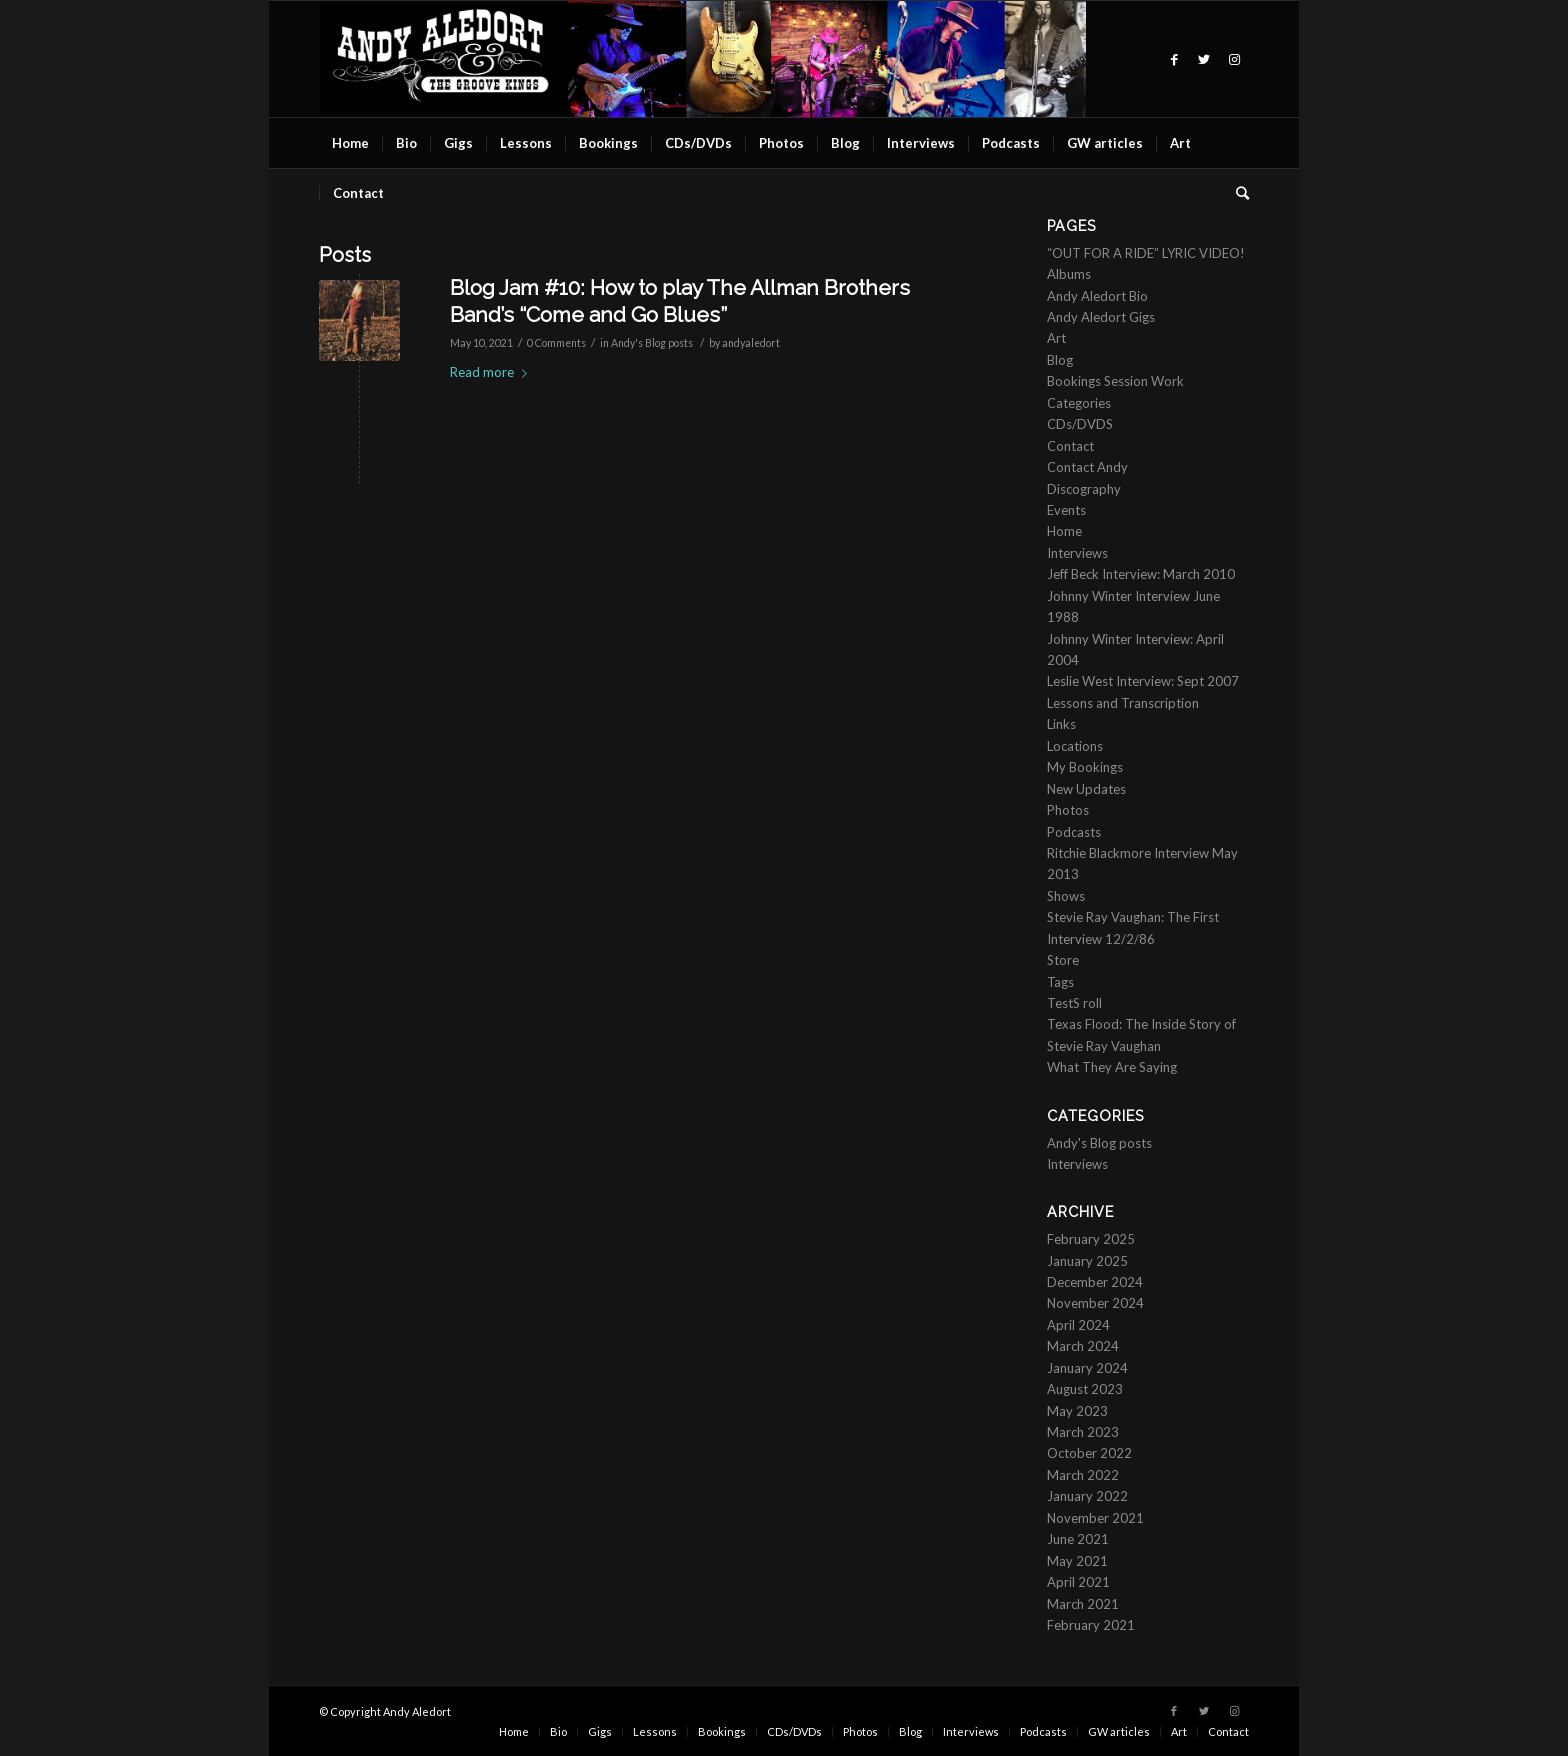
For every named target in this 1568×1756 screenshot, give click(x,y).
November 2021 (1095, 1518)
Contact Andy (1087, 467)
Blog (1060, 360)
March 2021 (1083, 1604)
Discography (1084, 489)
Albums (1069, 274)
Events (1066, 510)
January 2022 (1087, 1496)
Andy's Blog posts (652, 343)
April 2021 (1078, 1582)
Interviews (1077, 553)
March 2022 (1083, 1475)
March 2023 (1083, 1432)
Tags (1060, 982)
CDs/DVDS (1080, 424)
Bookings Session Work (1115, 381)
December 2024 (1095, 1282)
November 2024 (1095, 1303)
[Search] (1236, 193)
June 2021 (1078, 1539)
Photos (1068, 810)
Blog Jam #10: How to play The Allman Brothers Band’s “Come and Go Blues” (680, 301)
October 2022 (1089, 1453)
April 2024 (1078, 1325)
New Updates (1086, 789)
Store (1063, 960)
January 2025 (1087, 1261)
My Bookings (1085, 767)
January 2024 (1087, 1368)
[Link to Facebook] (1174, 59)
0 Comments (556, 343)
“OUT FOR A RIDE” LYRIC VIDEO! (1146, 253)
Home (1064, 531)
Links (1061, 724)
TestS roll (1074, 1003)
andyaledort (751, 343)
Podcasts (1074, 832)
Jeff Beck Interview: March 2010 (1141, 574)
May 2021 (1077, 1561)
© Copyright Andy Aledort (385, 1711)
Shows (1066, 896)
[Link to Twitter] (1204, 59)
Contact (1070, 446)
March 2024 (1083, 1346)
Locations (1075, 746)
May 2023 (1077, 1411)
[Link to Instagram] (1234, 59)
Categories (1079, 403)
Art (1056, 338)
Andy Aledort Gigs (1101, 317)
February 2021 (1091, 1625)
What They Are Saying (1112, 1067)
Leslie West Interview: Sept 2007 (1143, 681)
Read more (492, 372)
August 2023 (1085, 1389)
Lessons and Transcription (1123, 703)
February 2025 (1091, 1239)
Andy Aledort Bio (1097, 296)
